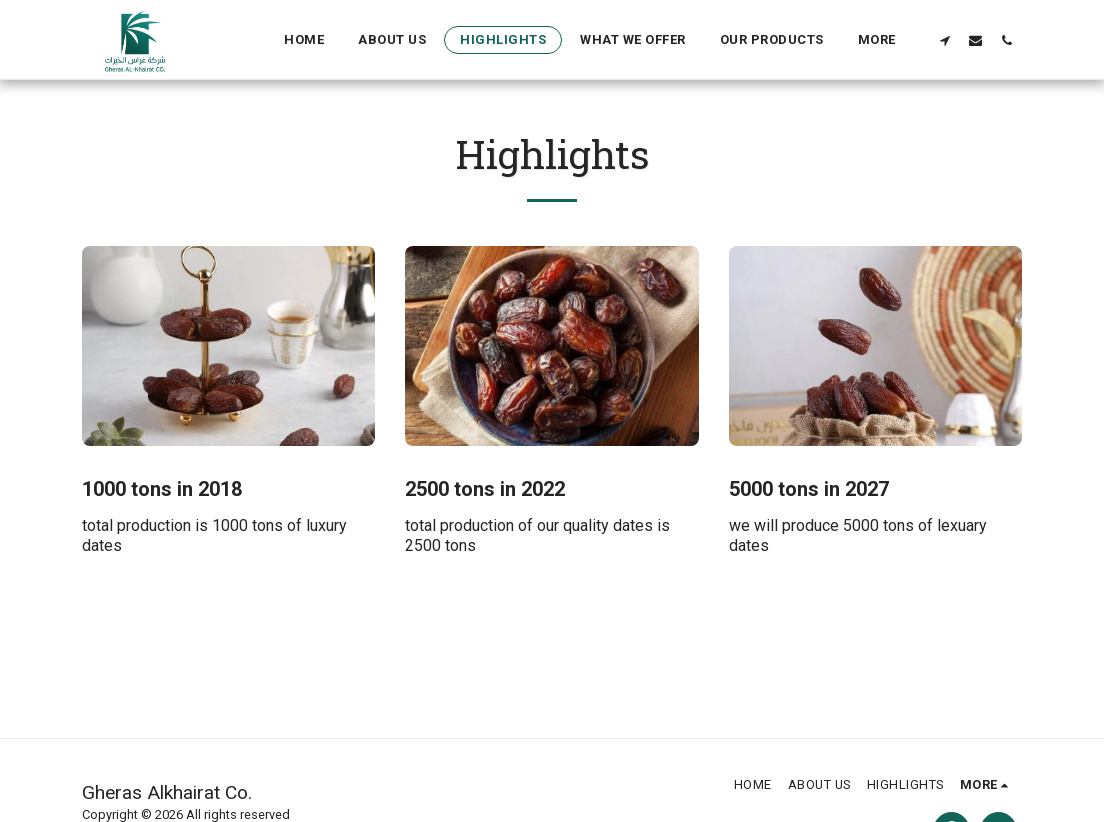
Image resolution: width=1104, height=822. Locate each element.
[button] (944, 40)
